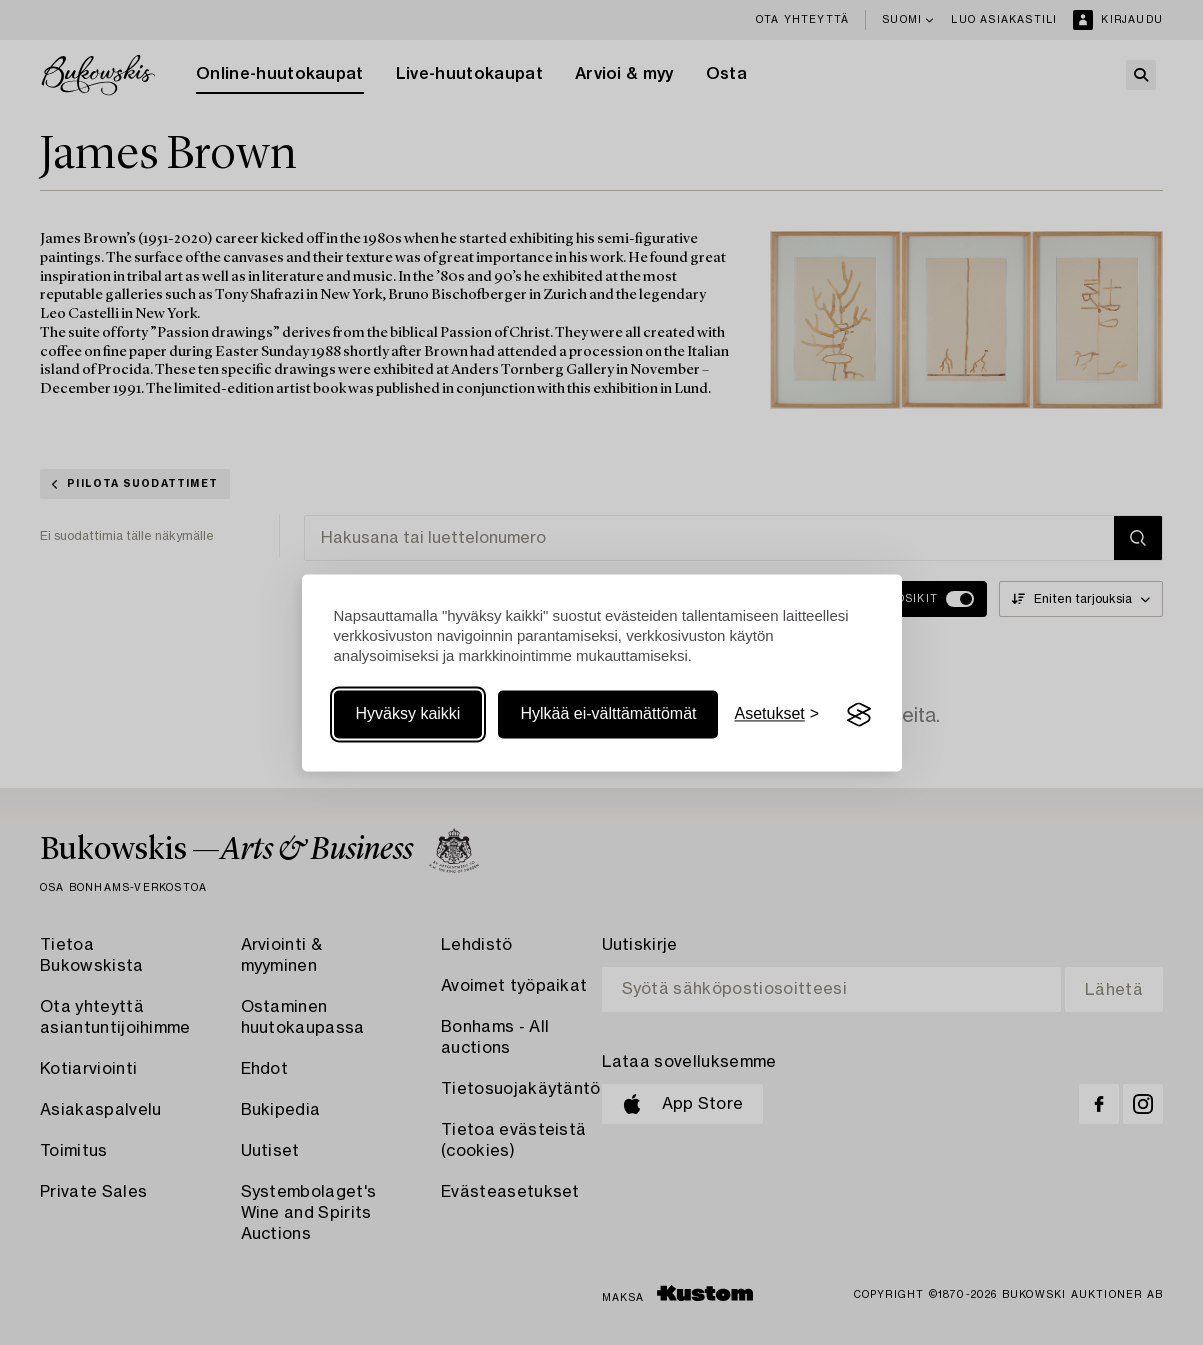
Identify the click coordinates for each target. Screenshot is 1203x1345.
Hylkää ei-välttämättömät (608, 714)
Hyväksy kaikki (408, 714)
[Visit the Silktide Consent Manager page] (859, 715)
